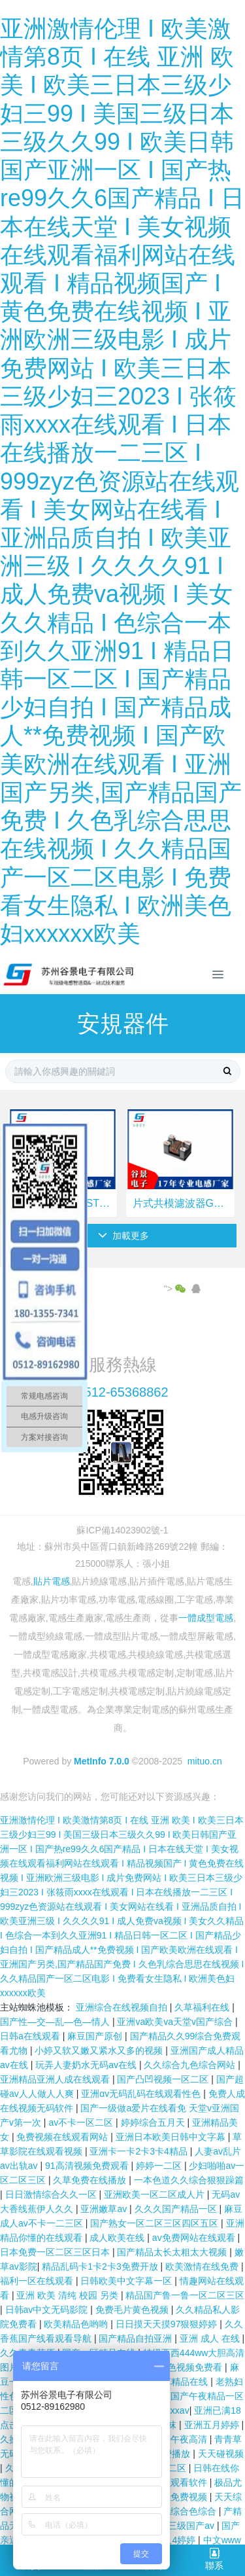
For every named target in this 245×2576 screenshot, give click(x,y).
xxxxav (175, 2410)
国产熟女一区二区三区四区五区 (155, 2223)
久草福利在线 (203, 2007)
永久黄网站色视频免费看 (173, 2367)
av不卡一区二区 (82, 2122)
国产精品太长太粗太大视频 (173, 2252)
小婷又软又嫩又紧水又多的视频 (100, 2050)
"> (176, 1288)
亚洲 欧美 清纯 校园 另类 (68, 2295)
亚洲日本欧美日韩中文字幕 (172, 2137)
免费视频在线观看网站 (63, 2137)
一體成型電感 (205, 1618)
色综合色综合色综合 (176, 2511)
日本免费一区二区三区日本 (56, 2252)
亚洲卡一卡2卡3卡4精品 (139, 2151)
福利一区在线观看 (38, 2281)
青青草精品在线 (177, 2381)
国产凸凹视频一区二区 (164, 2079)
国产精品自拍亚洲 (136, 2338)
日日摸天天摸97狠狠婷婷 (168, 2324)
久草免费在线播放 (91, 2180)
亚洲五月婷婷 (213, 2425)
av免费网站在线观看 (195, 2237)
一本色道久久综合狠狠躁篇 (189, 2180)
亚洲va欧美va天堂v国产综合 (176, 2021)
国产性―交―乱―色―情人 (56, 2021)
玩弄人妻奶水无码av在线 (87, 2065)
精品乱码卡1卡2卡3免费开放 (101, 2266)
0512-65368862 (122, 1392)
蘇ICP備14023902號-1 (122, 1530)
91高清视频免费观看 (88, 2165)
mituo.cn (205, 1761)
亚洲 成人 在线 (211, 2338)
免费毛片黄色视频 (133, 2309)
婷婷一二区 (160, 2165)
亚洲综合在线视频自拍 (123, 2007)
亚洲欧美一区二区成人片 (155, 2194)
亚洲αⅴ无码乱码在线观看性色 (142, 2093)
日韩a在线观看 (31, 2036)
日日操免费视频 (176, 2497)
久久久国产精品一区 (177, 2209)
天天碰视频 (221, 2453)
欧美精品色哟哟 (77, 2324)
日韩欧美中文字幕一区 (127, 2281)
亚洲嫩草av (104, 2209)
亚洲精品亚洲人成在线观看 (56, 2079)
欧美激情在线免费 (203, 2266)
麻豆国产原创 (96, 2036)
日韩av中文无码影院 (48, 2309)
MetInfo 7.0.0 (101, 1761)
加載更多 (124, 1235)
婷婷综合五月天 (154, 2122)
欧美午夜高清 (181, 2439)
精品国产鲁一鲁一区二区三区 (184, 2295)
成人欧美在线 (118, 2237)
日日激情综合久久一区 (52, 2194)
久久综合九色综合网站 (191, 2065)
